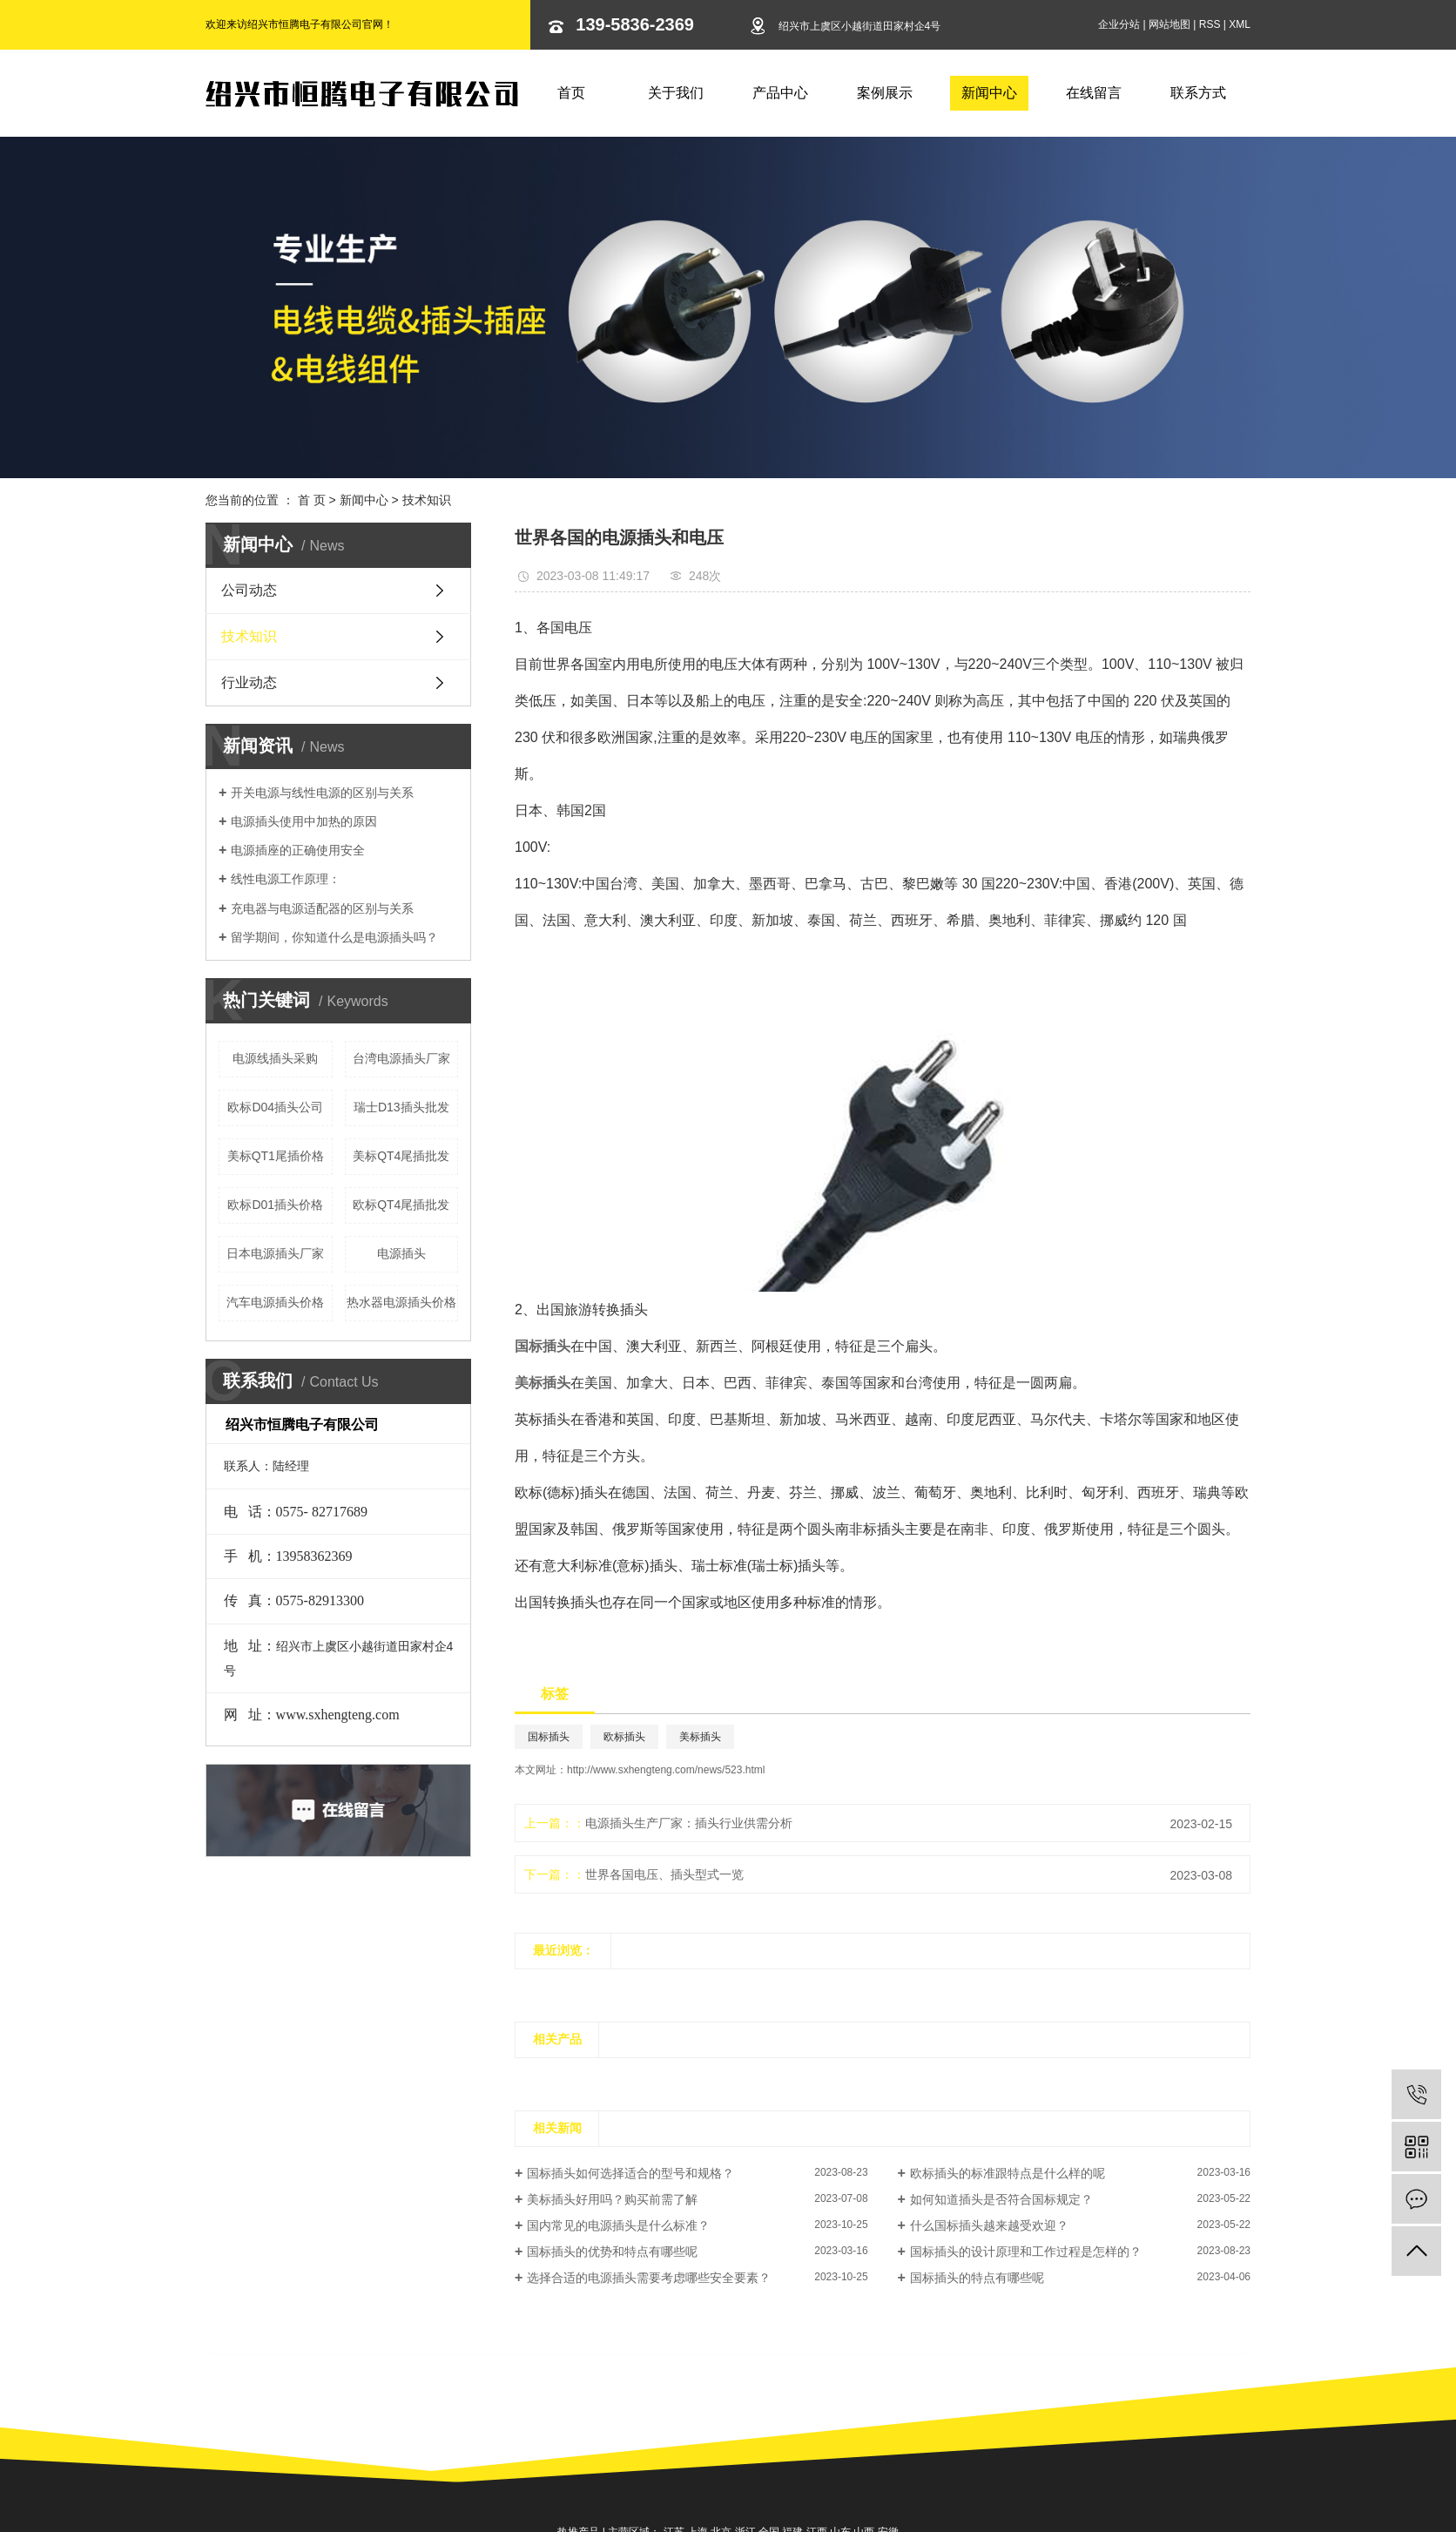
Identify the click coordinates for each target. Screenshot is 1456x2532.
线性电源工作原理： (285, 879)
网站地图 (1169, 24)
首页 (571, 92)
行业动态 (249, 682)
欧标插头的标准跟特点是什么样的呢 (1007, 2173)
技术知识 (426, 500)
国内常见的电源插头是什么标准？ (618, 2225)
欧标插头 (624, 1737)
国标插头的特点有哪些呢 (977, 2278)
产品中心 (780, 92)
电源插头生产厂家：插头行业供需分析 (688, 1823)
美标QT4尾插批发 (401, 1156)
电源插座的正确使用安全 (298, 850)
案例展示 (885, 92)
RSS (1210, 24)
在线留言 (1094, 92)
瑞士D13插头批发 (401, 1107)
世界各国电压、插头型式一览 (664, 1874)
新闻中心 (989, 92)
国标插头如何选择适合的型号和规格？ (630, 2173)
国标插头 (549, 1737)
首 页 (312, 500)
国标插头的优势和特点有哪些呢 (612, 2252)
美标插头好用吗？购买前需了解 (612, 2199)
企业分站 (1119, 24)
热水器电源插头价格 (401, 1302)
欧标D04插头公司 (275, 1107)
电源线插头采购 (275, 1058)
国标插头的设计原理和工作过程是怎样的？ (1026, 2252)
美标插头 (700, 1737)
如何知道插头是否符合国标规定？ (1001, 2199)
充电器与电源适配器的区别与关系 (322, 908)
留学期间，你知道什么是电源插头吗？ (334, 937)
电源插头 (401, 1253)
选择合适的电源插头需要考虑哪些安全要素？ (649, 2278)
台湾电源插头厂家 (401, 1058)
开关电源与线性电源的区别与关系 (322, 793)
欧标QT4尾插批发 (401, 1205)
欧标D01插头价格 (275, 1205)
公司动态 (249, 590)
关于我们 (676, 92)
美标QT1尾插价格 (275, 1156)
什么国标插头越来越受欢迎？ (989, 2225)
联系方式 (1198, 92)
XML (1239, 24)
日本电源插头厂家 (275, 1253)
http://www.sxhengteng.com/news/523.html (666, 1770)
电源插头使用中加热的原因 (304, 821)
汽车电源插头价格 (275, 1302)
